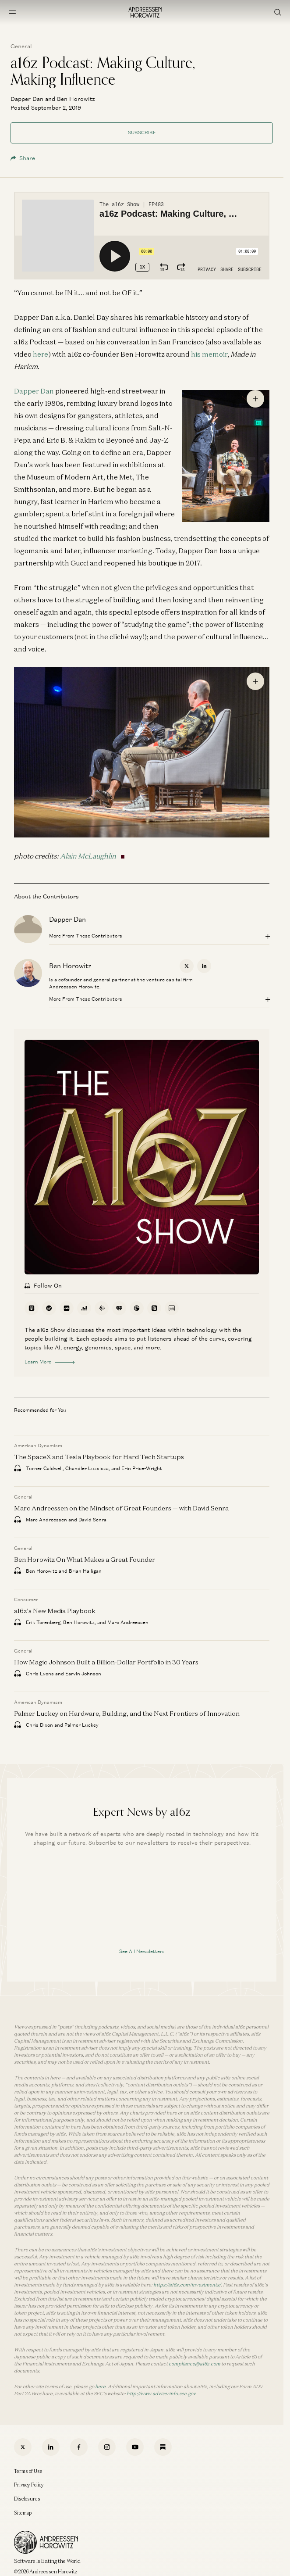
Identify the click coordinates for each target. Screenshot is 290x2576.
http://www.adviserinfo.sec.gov (161, 2393)
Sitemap (23, 2513)
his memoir (209, 354)
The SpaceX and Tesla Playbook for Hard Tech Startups (99, 1457)
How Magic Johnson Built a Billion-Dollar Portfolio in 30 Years (106, 1662)
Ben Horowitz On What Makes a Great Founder (84, 1559)
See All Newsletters (142, 1951)
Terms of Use (28, 2471)
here (40, 354)
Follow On (43, 1285)
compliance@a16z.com (194, 2364)
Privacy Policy (29, 2485)
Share (23, 158)
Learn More (49, 1362)
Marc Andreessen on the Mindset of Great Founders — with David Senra (121, 1508)
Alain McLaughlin (88, 856)
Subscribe (142, 132)
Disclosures (27, 2499)
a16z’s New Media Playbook (54, 1610)
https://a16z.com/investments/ (187, 2285)
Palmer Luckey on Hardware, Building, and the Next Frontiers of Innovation (127, 1713)
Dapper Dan (34, 390)
